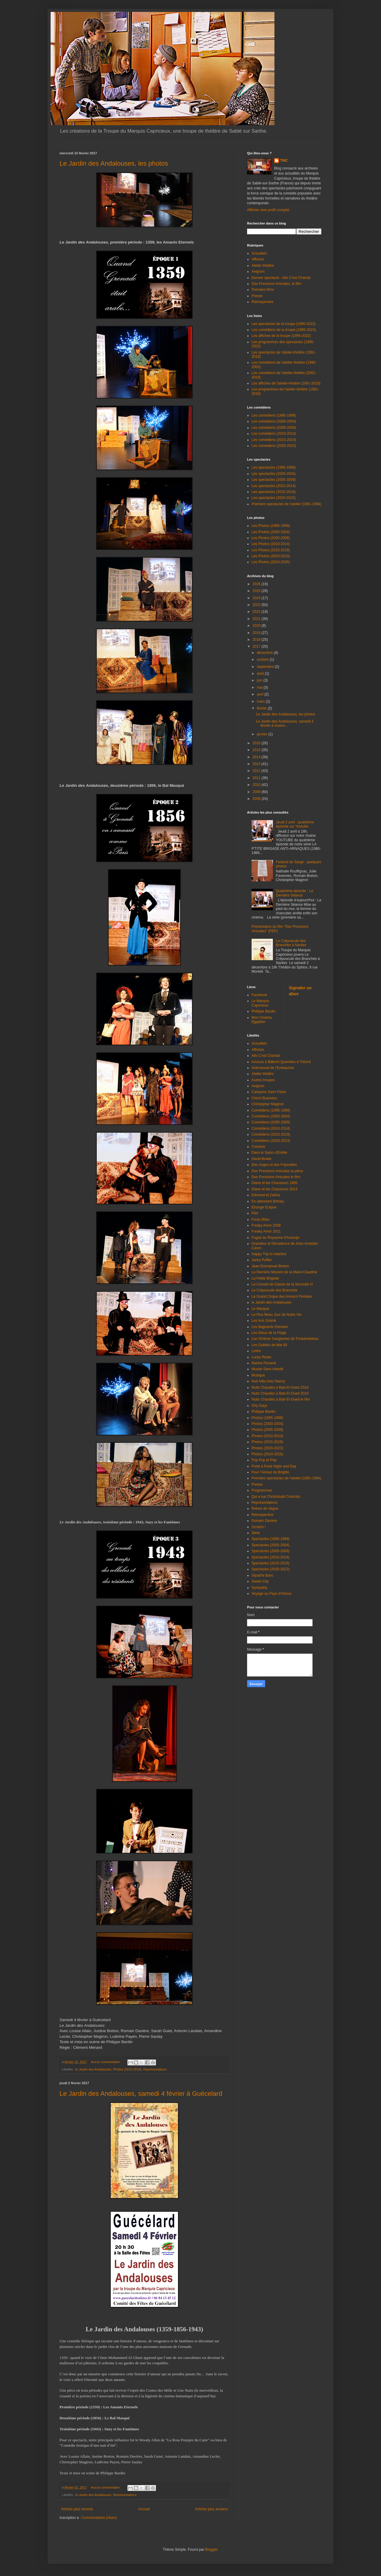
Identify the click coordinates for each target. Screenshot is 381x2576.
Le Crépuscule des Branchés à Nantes (291, 943)
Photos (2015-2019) (127, 2069)
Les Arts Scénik (264, 1320)
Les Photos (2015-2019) (271, 550)
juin (260, 680)
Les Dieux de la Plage (269, 1333)
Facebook (259, 995)
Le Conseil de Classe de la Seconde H (282, 1284)
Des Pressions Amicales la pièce (277, 1171)
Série (256, 1533)
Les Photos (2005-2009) (271, 538)
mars (261, 701)
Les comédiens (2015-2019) (274, 440)
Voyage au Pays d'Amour (271, 1593)
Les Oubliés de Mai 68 (269, 1345)
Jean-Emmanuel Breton (270, 1266)
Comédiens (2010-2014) (271, 1128)
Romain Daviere (264, 1521)
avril (260, 694)
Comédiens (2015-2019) (271, 1134)
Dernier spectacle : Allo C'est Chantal (281, 278)
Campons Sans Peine (269, 1092)
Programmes (262, 1490)
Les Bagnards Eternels (270, 1327)
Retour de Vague (265, 1508)
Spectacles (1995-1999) (270, 1539)
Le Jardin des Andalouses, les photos (114, 163)
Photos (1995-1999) (267, 1418)
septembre (266, 667)
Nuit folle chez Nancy (268, 1381)
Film (255, 1213)
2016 (257, 743)
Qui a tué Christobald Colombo (276, 1497)
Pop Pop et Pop (264, 1460)
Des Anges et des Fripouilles (274, 1165)
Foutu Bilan (261, 1219)
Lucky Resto (261, 1357)
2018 (257, 640)
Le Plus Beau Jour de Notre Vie (277, 1315)
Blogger (211, 2549)
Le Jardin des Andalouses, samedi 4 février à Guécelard (141, 2093)
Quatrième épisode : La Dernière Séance (294, 893)
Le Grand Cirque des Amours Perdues (282, 1296)
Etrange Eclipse (264, 1207)
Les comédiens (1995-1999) (274, 415)
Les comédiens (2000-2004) (274, 421)
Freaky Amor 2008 (266, 1225)
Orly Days (259, 1406)
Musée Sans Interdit (267, 1369)
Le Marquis (260, 1309)
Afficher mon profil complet (268, 210)
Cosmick (258, 1147)
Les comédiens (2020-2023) (274, 446)
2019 (257, 633)
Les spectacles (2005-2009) (274, 480)
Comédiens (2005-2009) (271, 1122)
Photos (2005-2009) (267, 1430)
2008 (257, 799)
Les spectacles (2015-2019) (274, 492)
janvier (262, 734)
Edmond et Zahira (266, 1195)
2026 (257, 584)
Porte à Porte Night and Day (274, 1466)
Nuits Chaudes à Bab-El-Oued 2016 (280, 1387)
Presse (257, 296)
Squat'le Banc (263, 1575)
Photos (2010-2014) (267, 1436)
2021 (257, 619)
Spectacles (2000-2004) (270, 1545)
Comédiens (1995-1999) (271, 1110)
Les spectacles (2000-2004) (274, 474)
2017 (257, 646)
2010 (257, 785)
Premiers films (263, 290)
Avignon (258, 271)
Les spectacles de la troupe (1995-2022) (284, 324)
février (262, 708)
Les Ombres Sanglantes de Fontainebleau (285, 1339)
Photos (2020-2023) (267, 1448)
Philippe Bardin (264, 1011)
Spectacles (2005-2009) (270, 1551)
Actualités (259, 253)
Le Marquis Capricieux (260, 1003)
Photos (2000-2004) (267, 1424)
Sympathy (259, 1588)
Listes (256, 1351)
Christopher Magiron (268, 1104)
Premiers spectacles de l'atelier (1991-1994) (286, 504)
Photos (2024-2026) (267, 1454)
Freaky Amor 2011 (266, 1231)
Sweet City (260, 1581)
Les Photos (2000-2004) (271, 532)
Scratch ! (259, 1527)
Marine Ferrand (264, 1363)
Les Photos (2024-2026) (271, 562)
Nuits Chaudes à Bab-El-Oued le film (281, 1399)
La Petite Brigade (265, 1278)
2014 (257, 757)
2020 (257, 626)
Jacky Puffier (262, 1260)
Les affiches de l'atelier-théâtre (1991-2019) (286, 383)
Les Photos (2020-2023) (271, 556)
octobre (263, 659)
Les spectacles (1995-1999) (274, 467)
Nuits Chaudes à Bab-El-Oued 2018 (280, 1393)
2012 (257, 771)
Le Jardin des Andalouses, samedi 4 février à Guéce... (284, 723)
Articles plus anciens (211, 2509)
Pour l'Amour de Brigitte (270, 1472)
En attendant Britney (268, 1201)
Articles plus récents (77, 2509)
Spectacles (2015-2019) (270, 1563)
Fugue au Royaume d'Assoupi (275, 1238)
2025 (257, 591)
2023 (257, 605)
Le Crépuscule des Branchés (274, 1290)
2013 (257, 764)
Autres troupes (263, 1080)
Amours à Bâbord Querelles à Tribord (281, 1062)
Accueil (144, 2509)
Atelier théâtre (263, 265)
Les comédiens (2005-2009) (274, 428)
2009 (257, 792)
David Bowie (261, 1159)
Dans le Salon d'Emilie (269, 1152)
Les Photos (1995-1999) (271, 526)
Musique (258, 1375)
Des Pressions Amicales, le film (276, 284)
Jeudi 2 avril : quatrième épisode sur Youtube (295, 824)
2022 (257, 612)
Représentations (155, 2069)
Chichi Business (264, 1098)
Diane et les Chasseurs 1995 (274, 1183)
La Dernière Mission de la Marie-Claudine (284, 1272)
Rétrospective (262, 302)
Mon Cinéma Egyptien (262, 1019)
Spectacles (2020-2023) (270, 1569)
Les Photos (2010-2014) (271, 544)
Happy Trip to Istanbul (269, 1254)
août (261, 673)
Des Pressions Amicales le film (276, 1177)
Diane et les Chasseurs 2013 (274, 1189)
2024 (257, 598)
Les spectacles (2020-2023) (274, 498)
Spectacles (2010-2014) (270, 1557)
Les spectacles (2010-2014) (274, 486)
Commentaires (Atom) (99, 2518)
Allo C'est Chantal (266, 1056)
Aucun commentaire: (106, 2062)
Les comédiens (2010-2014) (274, 433)
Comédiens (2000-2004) (271, 1116)
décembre (265, 653)
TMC (284, 160)
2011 (257, 778)
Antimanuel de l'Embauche (273, 1068)
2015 (257, 750)
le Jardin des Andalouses (93, 2069)
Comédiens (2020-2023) (271, 1141)
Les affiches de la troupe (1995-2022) (281, 336)
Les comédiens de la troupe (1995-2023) (284, 330)
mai (260, 687)
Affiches (258, 259)
